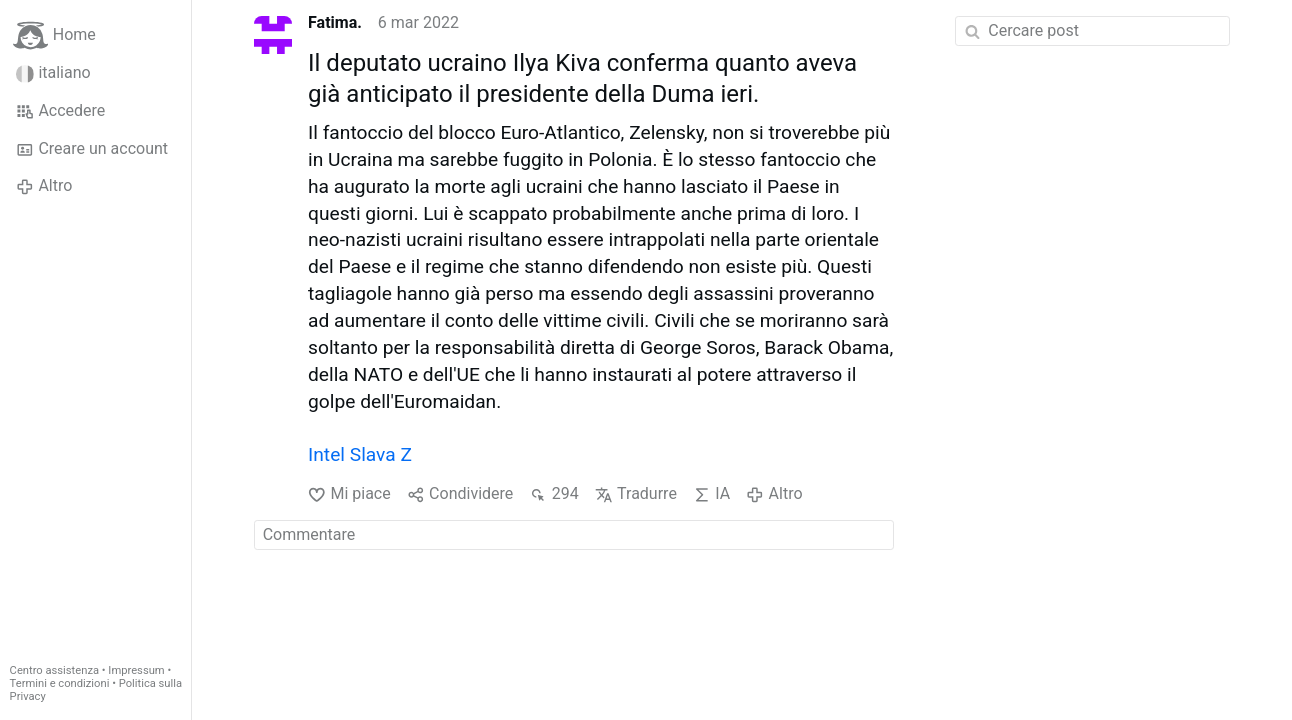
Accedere (60, 111)
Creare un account (92, 149)
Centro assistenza (54, 670)
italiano (53, 73)
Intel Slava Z (360, 454)
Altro (44, 186)
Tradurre (636, 494)
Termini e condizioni (60, 683)
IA (711, 494)
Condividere (460, 494)
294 (553, 494)
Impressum (136, 670)
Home (54, 35)
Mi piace (349, 494)
